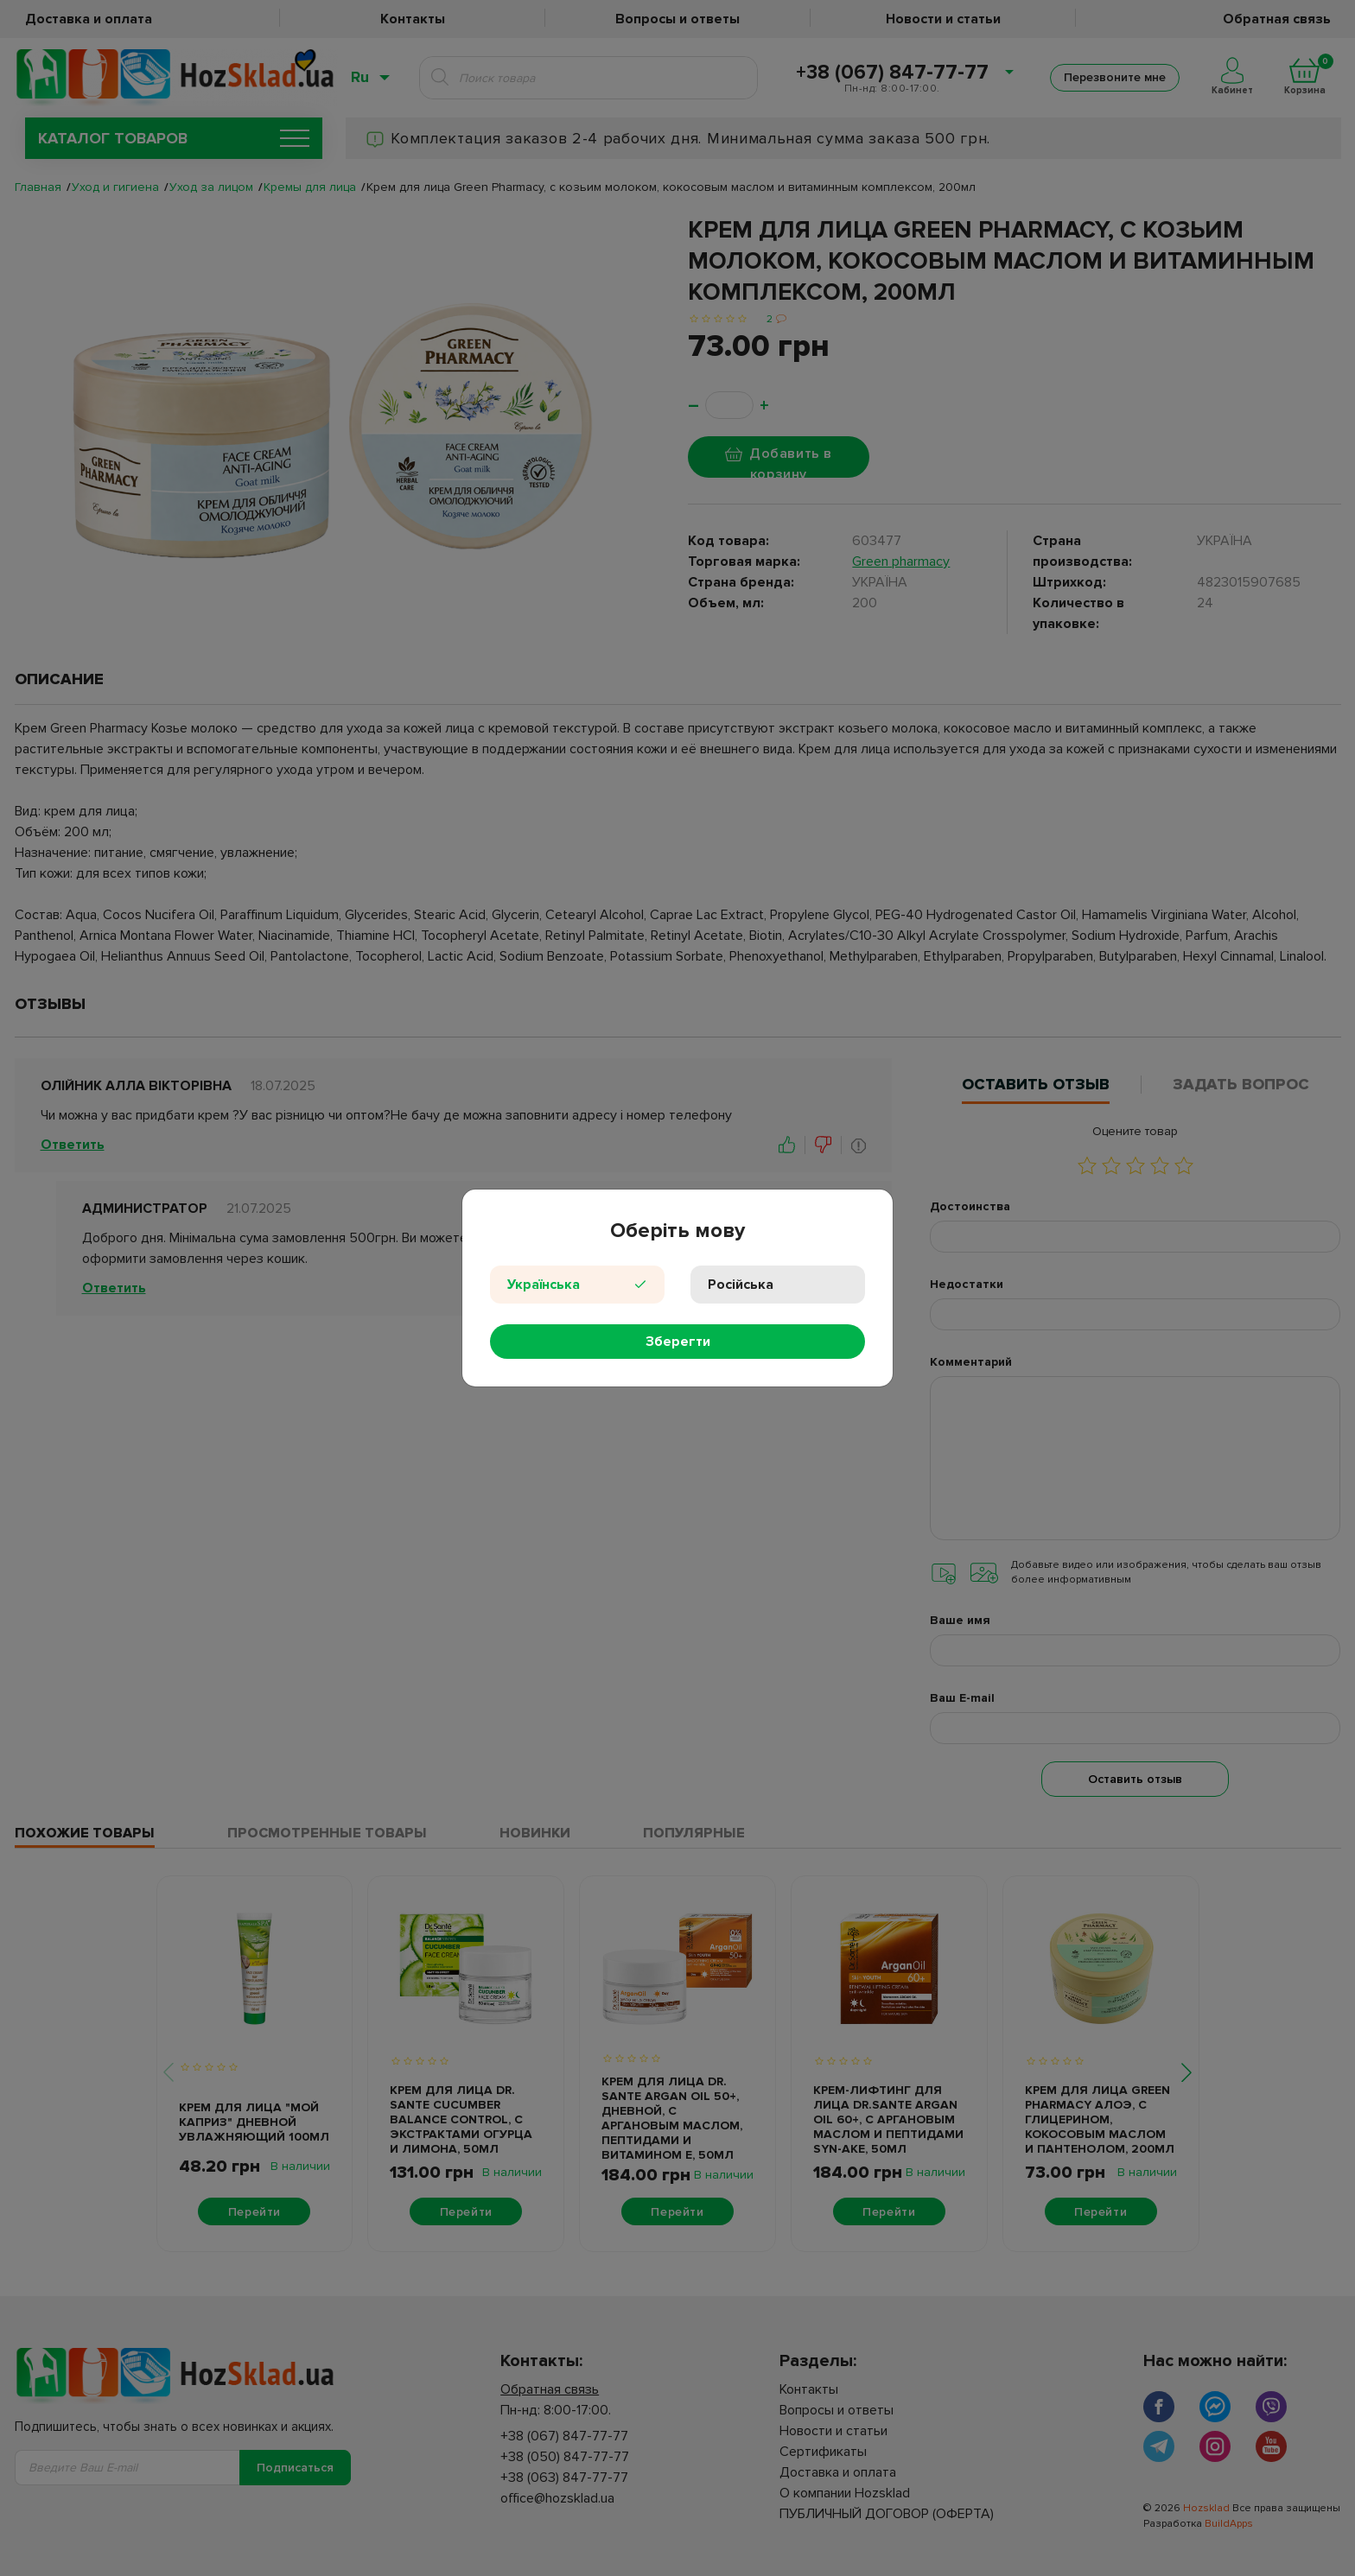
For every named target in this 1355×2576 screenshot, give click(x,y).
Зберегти (678, 1341)
